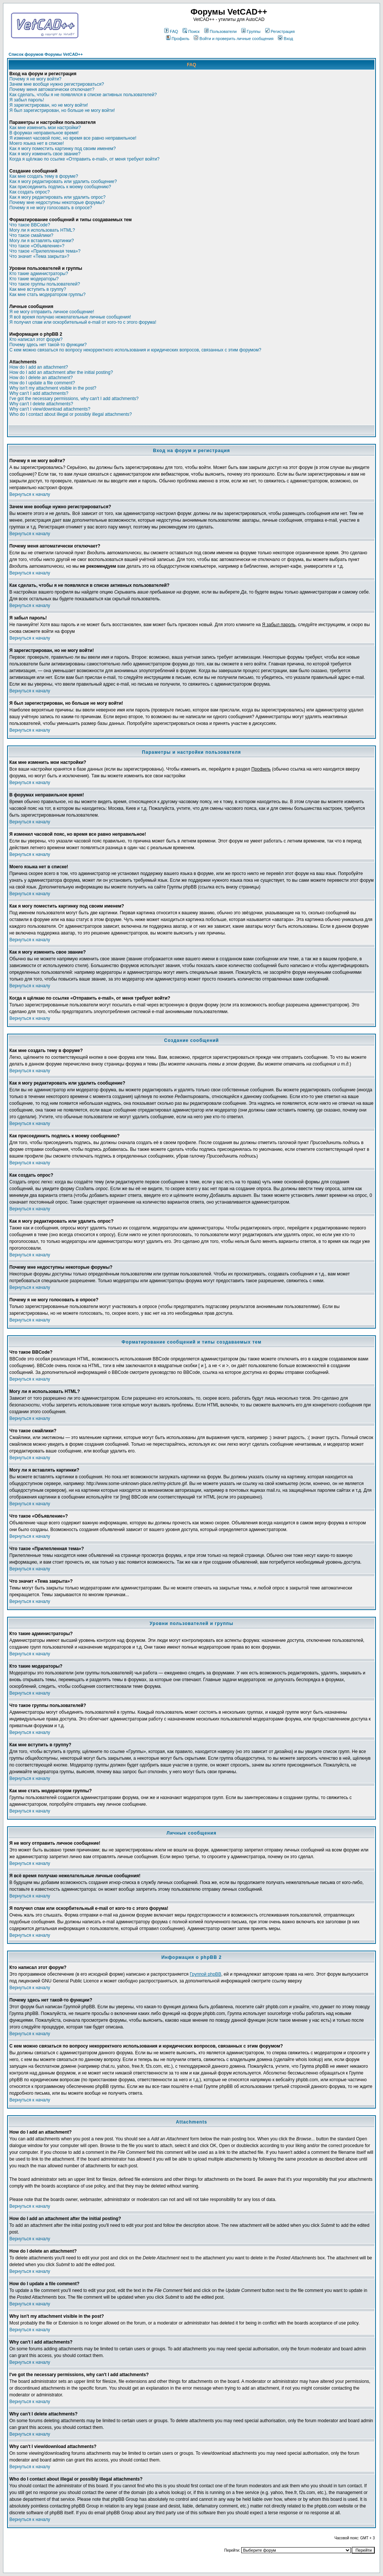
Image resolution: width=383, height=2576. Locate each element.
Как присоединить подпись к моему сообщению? (60, 186)
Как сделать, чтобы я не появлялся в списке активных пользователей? (83, 94)
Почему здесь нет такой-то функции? (48, 344)
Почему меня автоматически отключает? (51, 89)
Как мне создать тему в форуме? (43, 176)
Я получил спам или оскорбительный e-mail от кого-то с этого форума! (82, 322)
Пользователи (220, 31)
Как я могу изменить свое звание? (44, 153)
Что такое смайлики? (31, 235)
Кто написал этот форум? (35, 339)
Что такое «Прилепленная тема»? (44, 251)
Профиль (178, 38)
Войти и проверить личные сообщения (233, 38)
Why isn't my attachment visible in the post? (52, 388)
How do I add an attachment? (38, 367)
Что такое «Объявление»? (36, 246)
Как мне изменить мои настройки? (45, 127)
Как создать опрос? (29, 192)
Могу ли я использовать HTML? (42, 230)
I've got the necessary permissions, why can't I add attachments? (73, 398)
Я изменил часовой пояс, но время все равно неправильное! (73, 138)
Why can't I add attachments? (38, 393)
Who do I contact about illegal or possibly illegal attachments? (70, 414)
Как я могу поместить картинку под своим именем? (62, 148)
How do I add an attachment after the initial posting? (61, 372)
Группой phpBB (205, 1974)
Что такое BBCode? (29, 225)
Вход (285, 38)
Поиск (191, 31)
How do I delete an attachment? (41, 377)
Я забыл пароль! (26, 100)
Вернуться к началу (29, 494)
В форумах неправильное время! (44, 132)
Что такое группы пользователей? (44, 284)
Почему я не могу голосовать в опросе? (50, 207)
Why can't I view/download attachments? (49, 409)
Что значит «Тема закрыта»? (39, 256)
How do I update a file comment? (42, 382)
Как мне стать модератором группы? (47, 294)
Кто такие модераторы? (34, 278)
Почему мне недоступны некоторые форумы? (57, 202)
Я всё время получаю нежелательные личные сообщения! (70, 317)
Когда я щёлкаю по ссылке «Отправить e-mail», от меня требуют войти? (84, 159)
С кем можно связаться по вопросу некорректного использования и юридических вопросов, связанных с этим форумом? (135, 350)
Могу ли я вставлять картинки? (41, 240)
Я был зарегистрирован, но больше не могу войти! (62, 110)
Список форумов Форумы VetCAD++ (46, 54)
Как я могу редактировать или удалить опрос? (57, 197)
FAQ (171, 31)
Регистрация (280, 31)
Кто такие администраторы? (38, 273)
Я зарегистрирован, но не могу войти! (48, 105)
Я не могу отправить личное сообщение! (51, 311)
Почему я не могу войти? (35, 79)
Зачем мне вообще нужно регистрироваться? (56, 84)
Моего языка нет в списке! (36, 143)
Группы (251, 31)
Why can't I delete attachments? (41, 403)
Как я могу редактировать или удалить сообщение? (63, 181)
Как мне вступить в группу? (37, 289)
